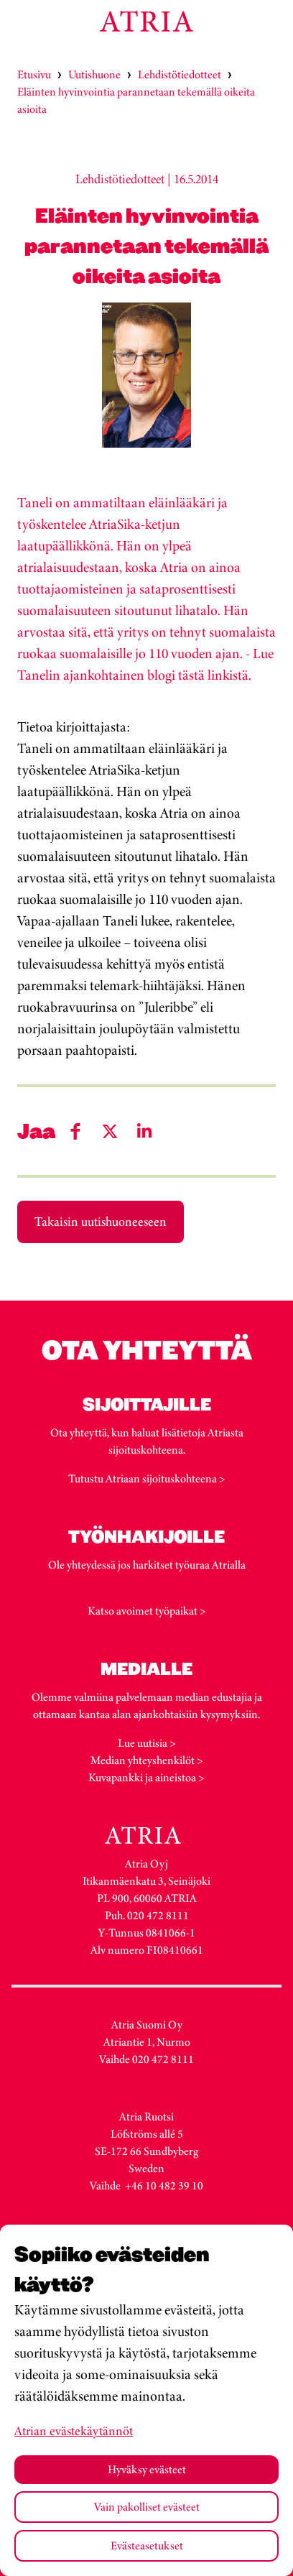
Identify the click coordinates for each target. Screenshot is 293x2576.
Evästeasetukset (147, 2545)
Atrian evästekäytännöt (73, 2431)
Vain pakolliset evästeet (147, 2506)
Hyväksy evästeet (147, 2469)
